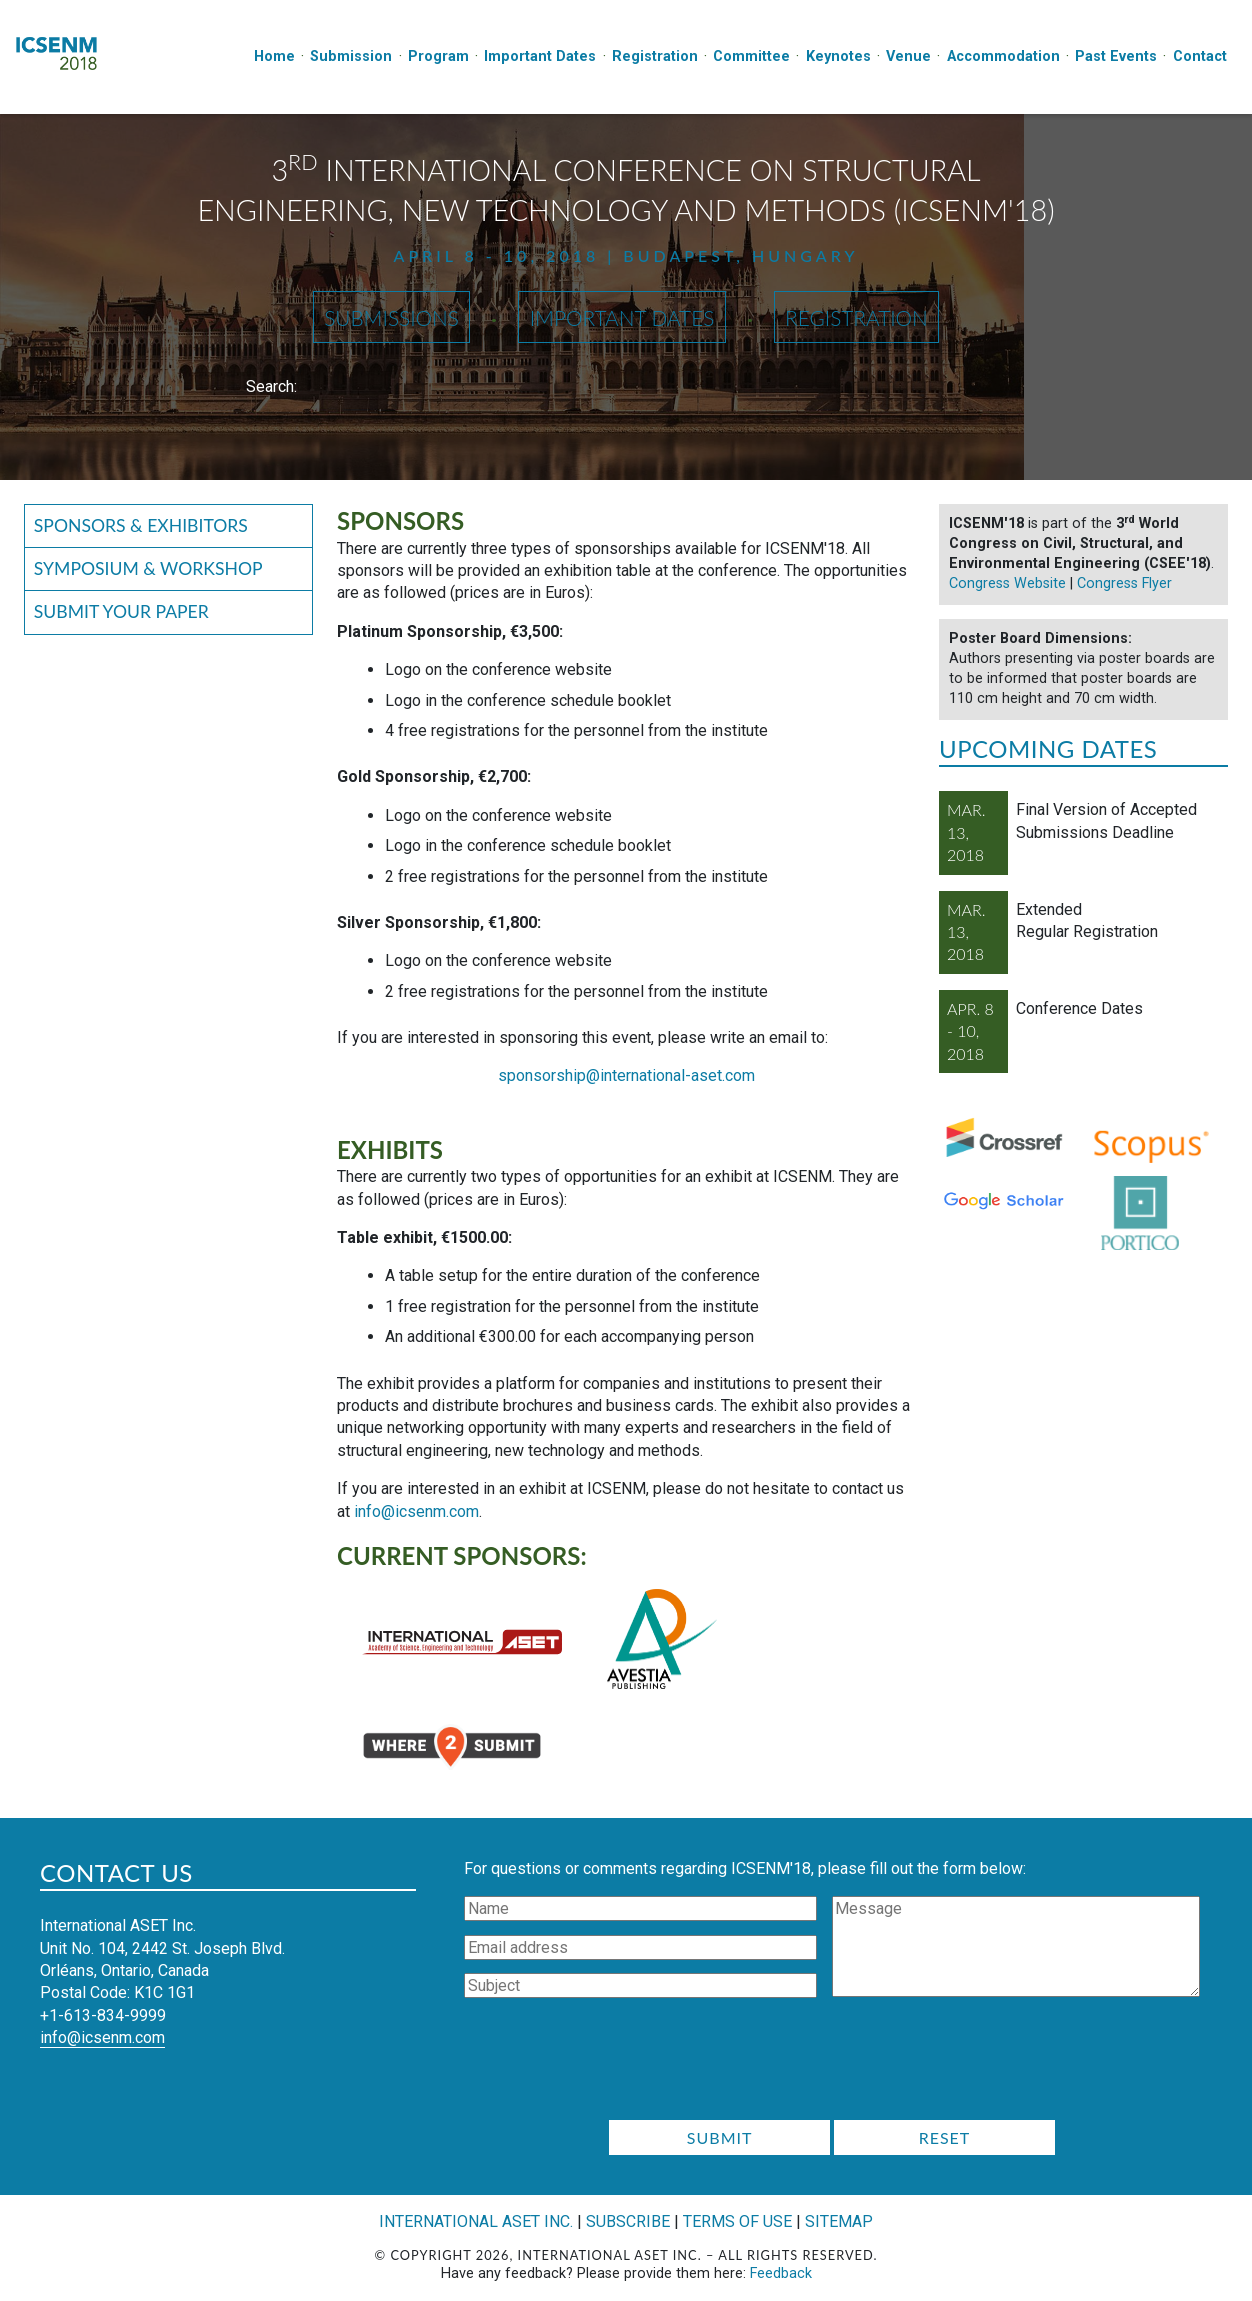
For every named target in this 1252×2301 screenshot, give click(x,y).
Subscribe (628, 2221)
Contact (1200, 56)
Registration (655, 56)
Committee (751, 56)
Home (274, 56)
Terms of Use (737, 2221)
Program (438, 56)
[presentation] (832, 2065)
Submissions (391, 317)
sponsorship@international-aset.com (626, 1075)
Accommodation (1003, 56)
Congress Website (1007, 583)
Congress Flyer (1124, 583)
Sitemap (839, 2221)
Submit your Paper (121, 611)
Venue (908, 56)
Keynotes (838, 56)
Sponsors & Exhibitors (141, 525)
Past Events (1116, 56)
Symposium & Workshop (148, 568)
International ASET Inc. (476, 2221)
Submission (351, 56)
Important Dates (540, 56)
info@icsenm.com (416, 1511)
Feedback (781, 2273)
